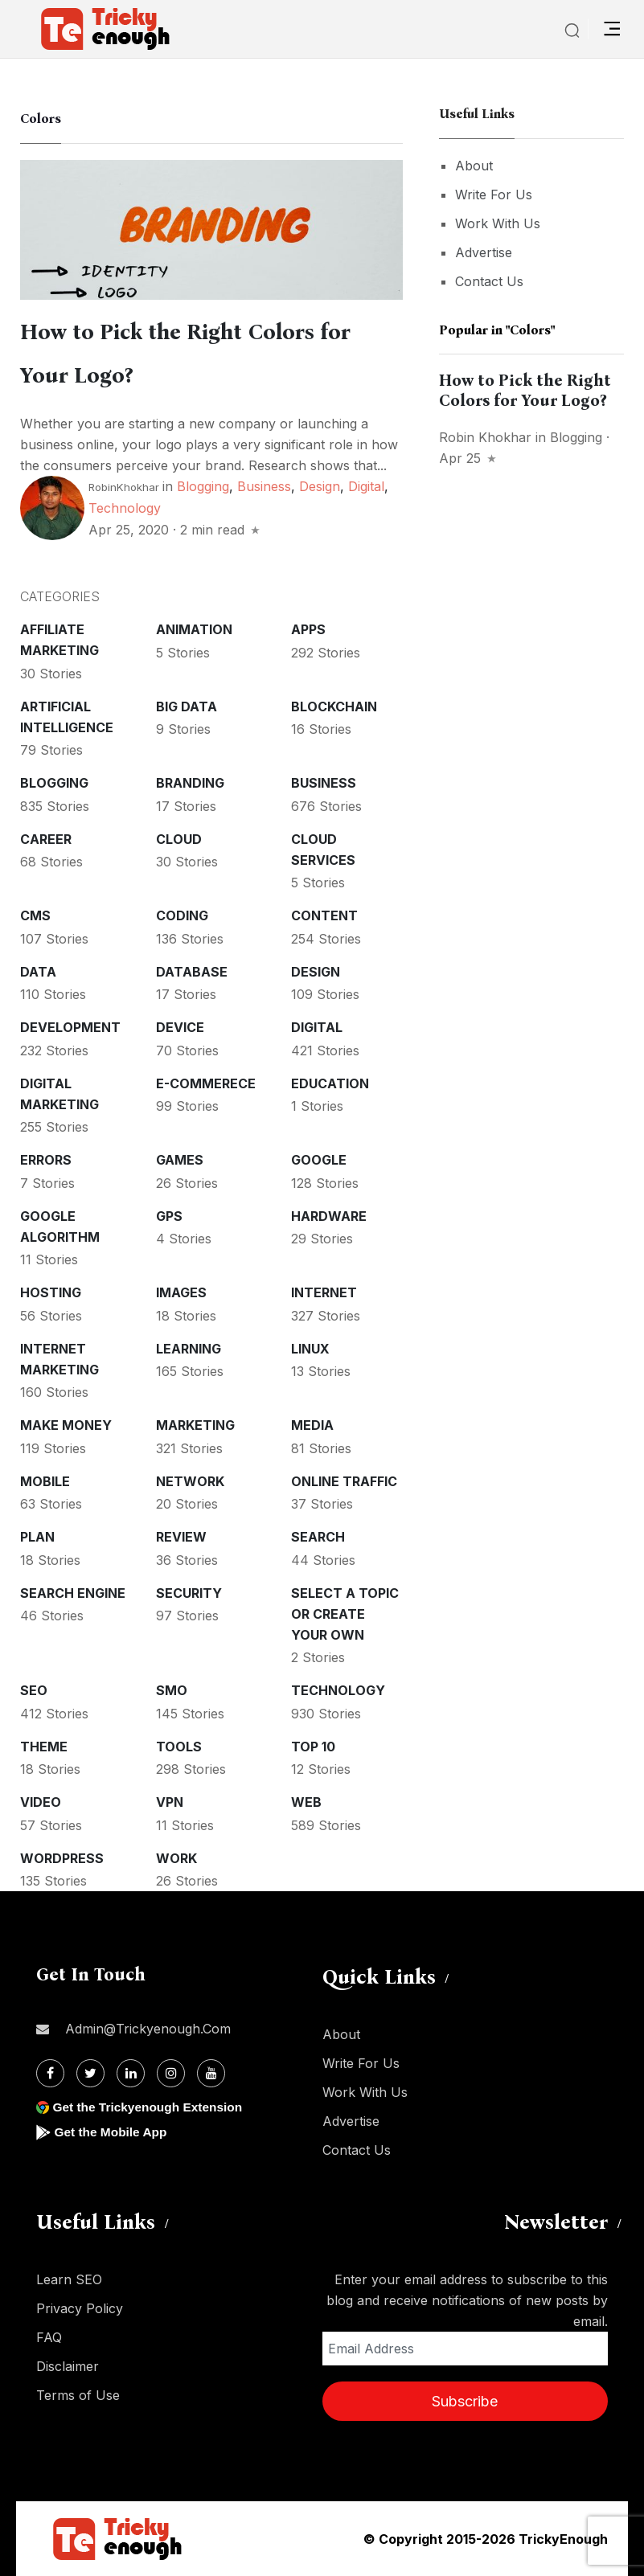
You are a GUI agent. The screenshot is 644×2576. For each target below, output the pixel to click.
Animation (194, 629)
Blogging (203, 486)
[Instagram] (171, 2073)
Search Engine (72, 1593)
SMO (171, 1690)
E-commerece (206, 1083)
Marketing (195, 1425)
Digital (366, 486)
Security (189, 1593)
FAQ (49, 2337)
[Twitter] (90, 2073)
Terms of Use (78, 2395)
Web (306, 1802)
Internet (324, 1292)
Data (38, 972)
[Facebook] (50, 2073)
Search (318, 1537)
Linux (310, 1349)
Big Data (186, 706)
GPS (169, 1216)
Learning (188, 1349)
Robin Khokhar (485, 437)
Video (40, 1802)
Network (190, 1481)
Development (70, 1027)
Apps (308, 629)
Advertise (483, 252)
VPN (169, 1802)
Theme (44, 1746)
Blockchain (334, 706)
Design (319, 486)
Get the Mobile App (112, 2132)
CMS (35, 915)
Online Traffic (344, 1481)
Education (330, 1083)
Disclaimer (67, 2366)
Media (312, 1425)
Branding (190, 783)
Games (179, 1160)
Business (264, 486)
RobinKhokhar (123, 487)
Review (181, 1537)
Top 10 (313, 1746)
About (474, 166)
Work (176, 1858)
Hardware (329, 1216)
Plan (37, 1537)
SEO (33, 1690)
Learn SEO (69, 2279)
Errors (46, 1160)
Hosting (50, 1292)
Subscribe (465, 2401)
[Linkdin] (131, 2073)
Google (319, 1160)
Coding (182, 915)
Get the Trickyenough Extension (150, 2107)
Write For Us (493, 194)
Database (192, 972)
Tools (179, 1746)
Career (46, 839)
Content (324, 915)
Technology (124, 508)
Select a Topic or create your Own (345, 1614)
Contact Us (489, 281)
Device (180, 1027)
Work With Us (497, 223)
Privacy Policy (79, 2308)
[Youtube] (211, 2073)
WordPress (62, 1858)
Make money (66, 1425)
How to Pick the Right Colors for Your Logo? (525, 390)
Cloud (179, 839)
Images (181, 1292)
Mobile (45, 1481)
